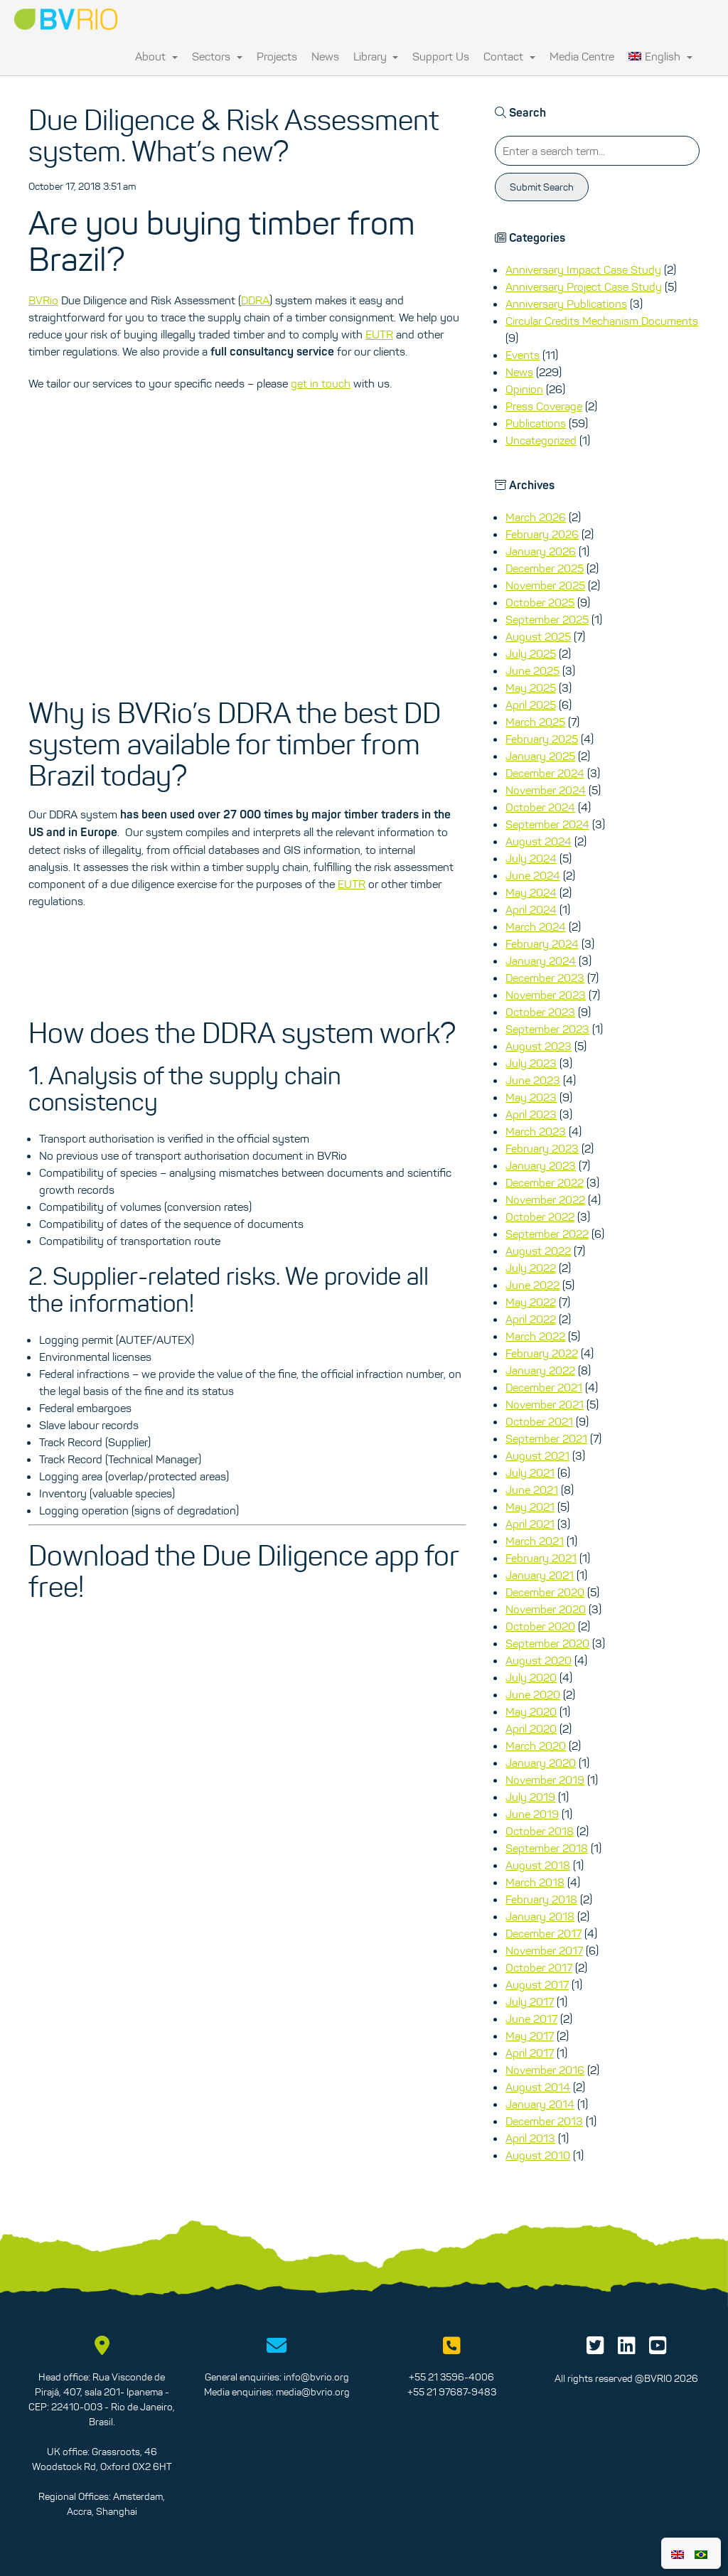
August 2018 (537, 1865)
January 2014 (539, 2104)
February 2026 (542, 534)
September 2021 (546, 1438)
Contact (509, 56)
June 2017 (531, 2018)
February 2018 (541, 1899)
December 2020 (544, 1592)
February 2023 (542, 1148)
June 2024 (532, 875)
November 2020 (545, 1609)
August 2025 (538, 636)
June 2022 (532, 1285)
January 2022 (540, 1370)
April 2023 (531, 1114)
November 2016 (544, 2070)
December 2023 (544, 978)
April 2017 (529, 2053)
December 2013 (544, 2121)
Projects (277, 56)
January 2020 (540, 1762)
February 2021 (541, 1558)
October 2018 (539, 1831)
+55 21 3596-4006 (451, 2377)
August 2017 (537, 1984)
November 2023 (545, 995)
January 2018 (539, 1916)
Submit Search (542, 187)
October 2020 (540, 1626)
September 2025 (547, 619)
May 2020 (531, 1711)
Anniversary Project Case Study (583, 286)
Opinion (524, 389)
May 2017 (529, 2036)
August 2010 (537, 2155)
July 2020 (531, 1677)
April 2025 (530, 705)
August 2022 (538, 1251)
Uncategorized (541, 440)
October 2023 (540, 1012)
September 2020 (547, 1643)
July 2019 (530, 1797)
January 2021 (539, 1575)
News (325, 56)
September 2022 (547, 1233)
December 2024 (544, 773)
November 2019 (544, 1780)
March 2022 (535, 1336)
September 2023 (547, 1029)
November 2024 (545, 790)
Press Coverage (543, 406)
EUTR (379, 334)
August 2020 (538, 1660)
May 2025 (530, 687)
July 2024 (531, 858)
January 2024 (540, 960)
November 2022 (545, 1199)
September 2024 (547, 824)
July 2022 (530, 1268)
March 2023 (535, 1131)
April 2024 (531, 909)
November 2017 (544, 1950)
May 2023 (531, 1097)
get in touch (320, 383)
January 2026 (540, 551)
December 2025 (544, 568)
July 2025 (530, 653)
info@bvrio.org (316, 2377)
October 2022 (539, 1216)
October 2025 (539, 602)
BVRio (43, 300)
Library (376, 56)
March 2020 (535, 1745)
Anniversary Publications (566, 303)
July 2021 (530, 1472)
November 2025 (545, 585)
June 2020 (532, 1694)
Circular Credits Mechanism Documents (601, 321)
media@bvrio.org (313, 2391)
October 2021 (539, 1421)
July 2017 (529, 2001)
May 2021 (530, 1507)
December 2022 (544, 1182)
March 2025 (535, 722)
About (156, 56)
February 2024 (542, 943)
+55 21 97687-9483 (451, 2391)
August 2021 (537, 1455)
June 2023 (532, 1080)
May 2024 (531, 892)
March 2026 (535, 517)
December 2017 (543, 1933)
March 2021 (534, 1541)
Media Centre (582, 56)
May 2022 (530, 1302)
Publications (535, 423)
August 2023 (538, 1046)
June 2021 (531, 1489)
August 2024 (538, 841)
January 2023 (540, 1165)
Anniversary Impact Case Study (583, 269)
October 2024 (540, 807)
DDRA (255, 300)
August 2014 (537, 2087)
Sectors (217, 56)
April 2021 (530, 1524)
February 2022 (541, 1353)
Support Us (440, 56)
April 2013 (530, 2138)
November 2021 (544, 1404)
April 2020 (531, 1728)
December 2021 (543, 1387)
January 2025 (540, 756)
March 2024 (535, 926)
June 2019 (532, 1814)
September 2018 (546, 1848)
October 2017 (538, 1967)
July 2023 (531, 1063)
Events (522, 355)
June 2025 (532, 670)
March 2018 (534, 1882)
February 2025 (541, 739)
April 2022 (530, 1319)
